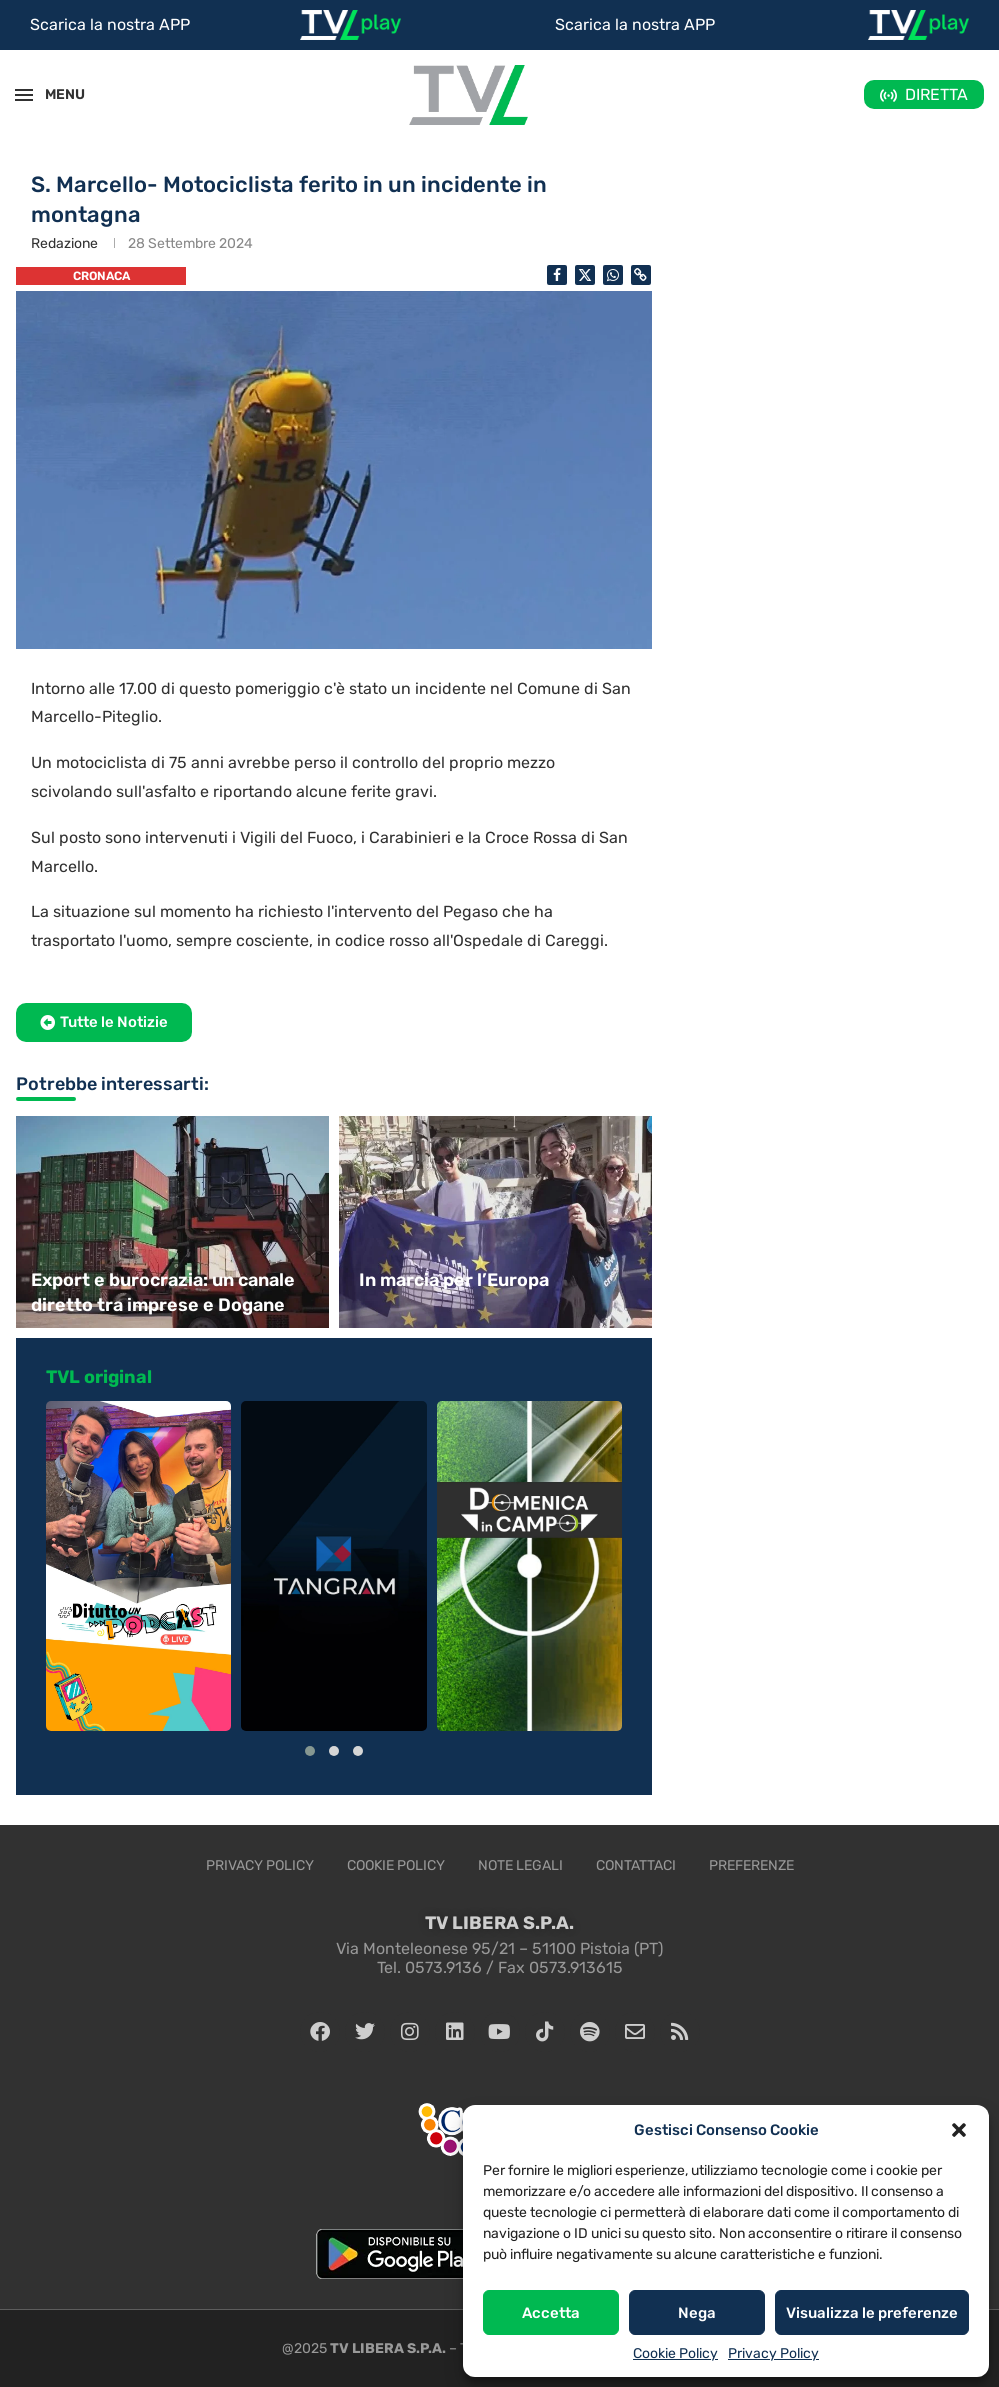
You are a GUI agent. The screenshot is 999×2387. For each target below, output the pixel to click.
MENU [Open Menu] (54, 94)
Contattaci (636, 1865)
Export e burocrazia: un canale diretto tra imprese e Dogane (163, 1292)
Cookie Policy (675, 2353)
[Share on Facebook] (557, 275)
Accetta (551, 2313)
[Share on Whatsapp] (613, 275)
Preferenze (751, 1865)
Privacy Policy (773, 2353)
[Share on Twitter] (585, 275)
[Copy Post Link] (641, 275)
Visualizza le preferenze (872, 2313)
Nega (697, 2313)
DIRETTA (936, 94)
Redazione (64, 243)
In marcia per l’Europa (454, 1280)
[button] (959, 2130)
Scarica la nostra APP (110, 24)
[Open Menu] (24, 95)
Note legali (520, 1865)
